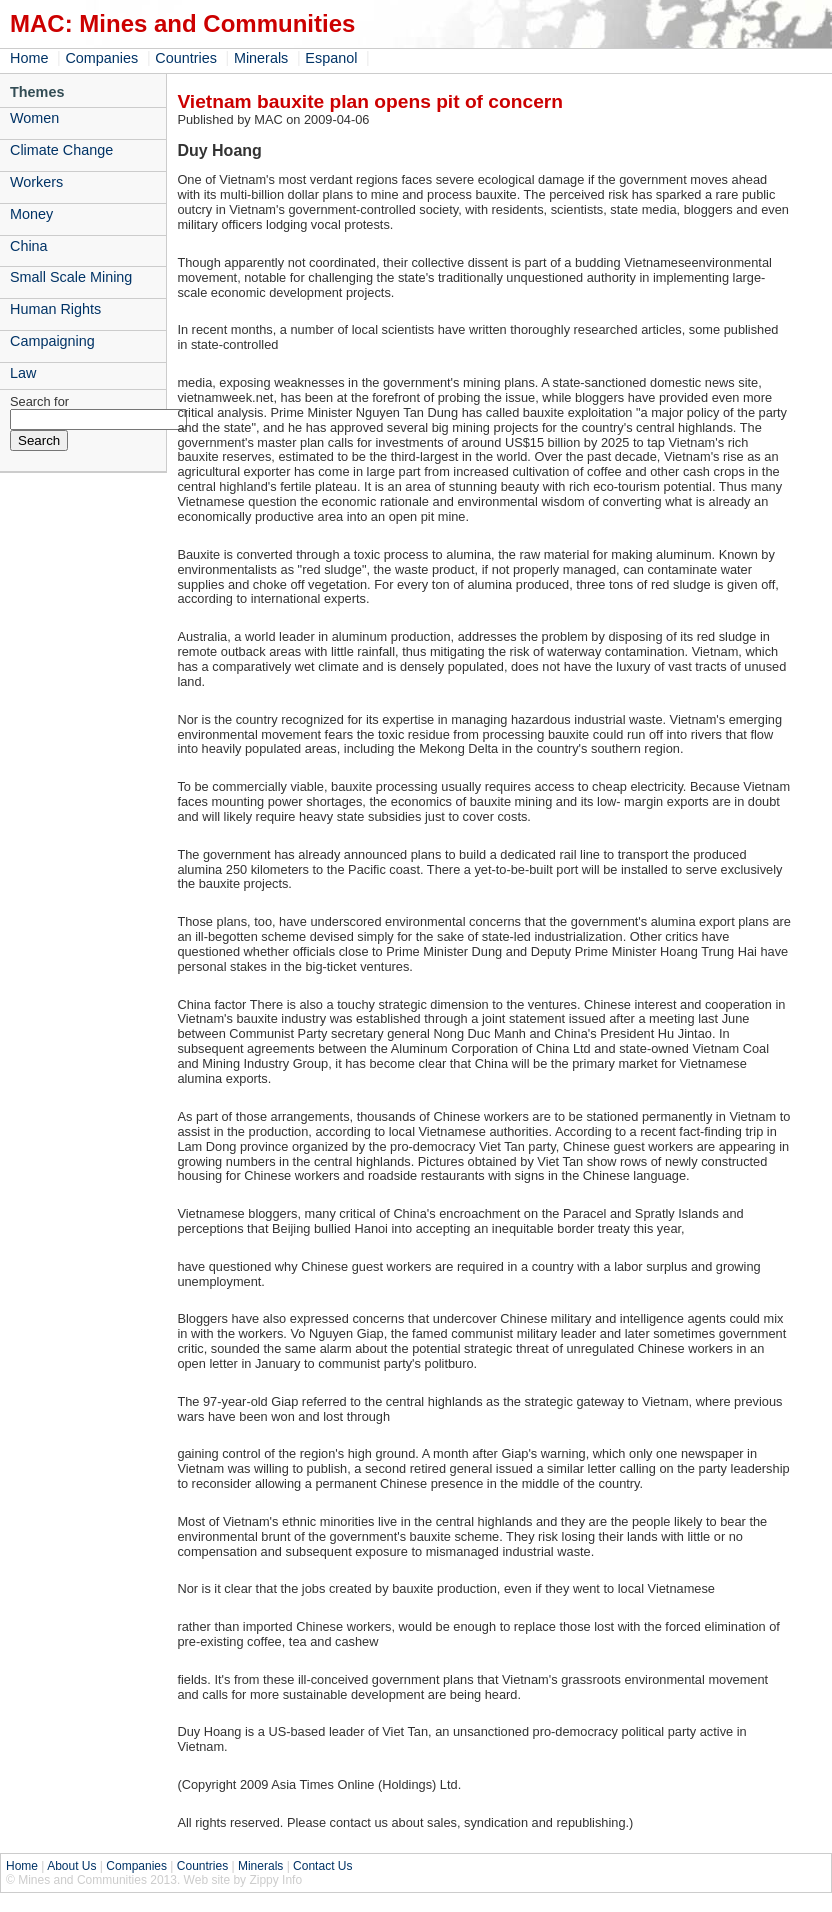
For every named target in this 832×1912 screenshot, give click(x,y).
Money (31, 214)
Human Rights (55, 309)
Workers (36, 182)
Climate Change (61, 150)
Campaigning (52, 341)
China (29, 246)
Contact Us (322, 1866)
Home (29, 58)
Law (23, 373)
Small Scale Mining (71, 277)
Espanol (331, 58)
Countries (186, 58)
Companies (101, 58)
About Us (71, 1866)
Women (34, 118)
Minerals (261, 58)
